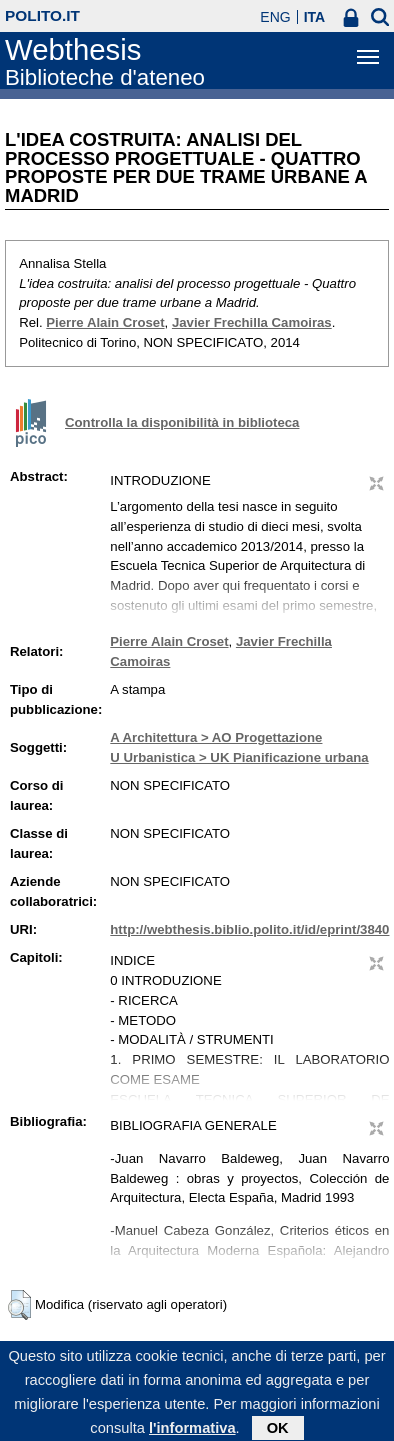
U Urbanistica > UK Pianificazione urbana (239, 757)
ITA (315, 17)
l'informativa (192, 1432)
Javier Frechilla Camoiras (252, 322)
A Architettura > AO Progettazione (216, 737)
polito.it (42, 15)
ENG (275, 17)
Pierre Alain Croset (105, 322)
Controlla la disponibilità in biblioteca (182, 422)
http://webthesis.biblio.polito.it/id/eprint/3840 (249, 929)
